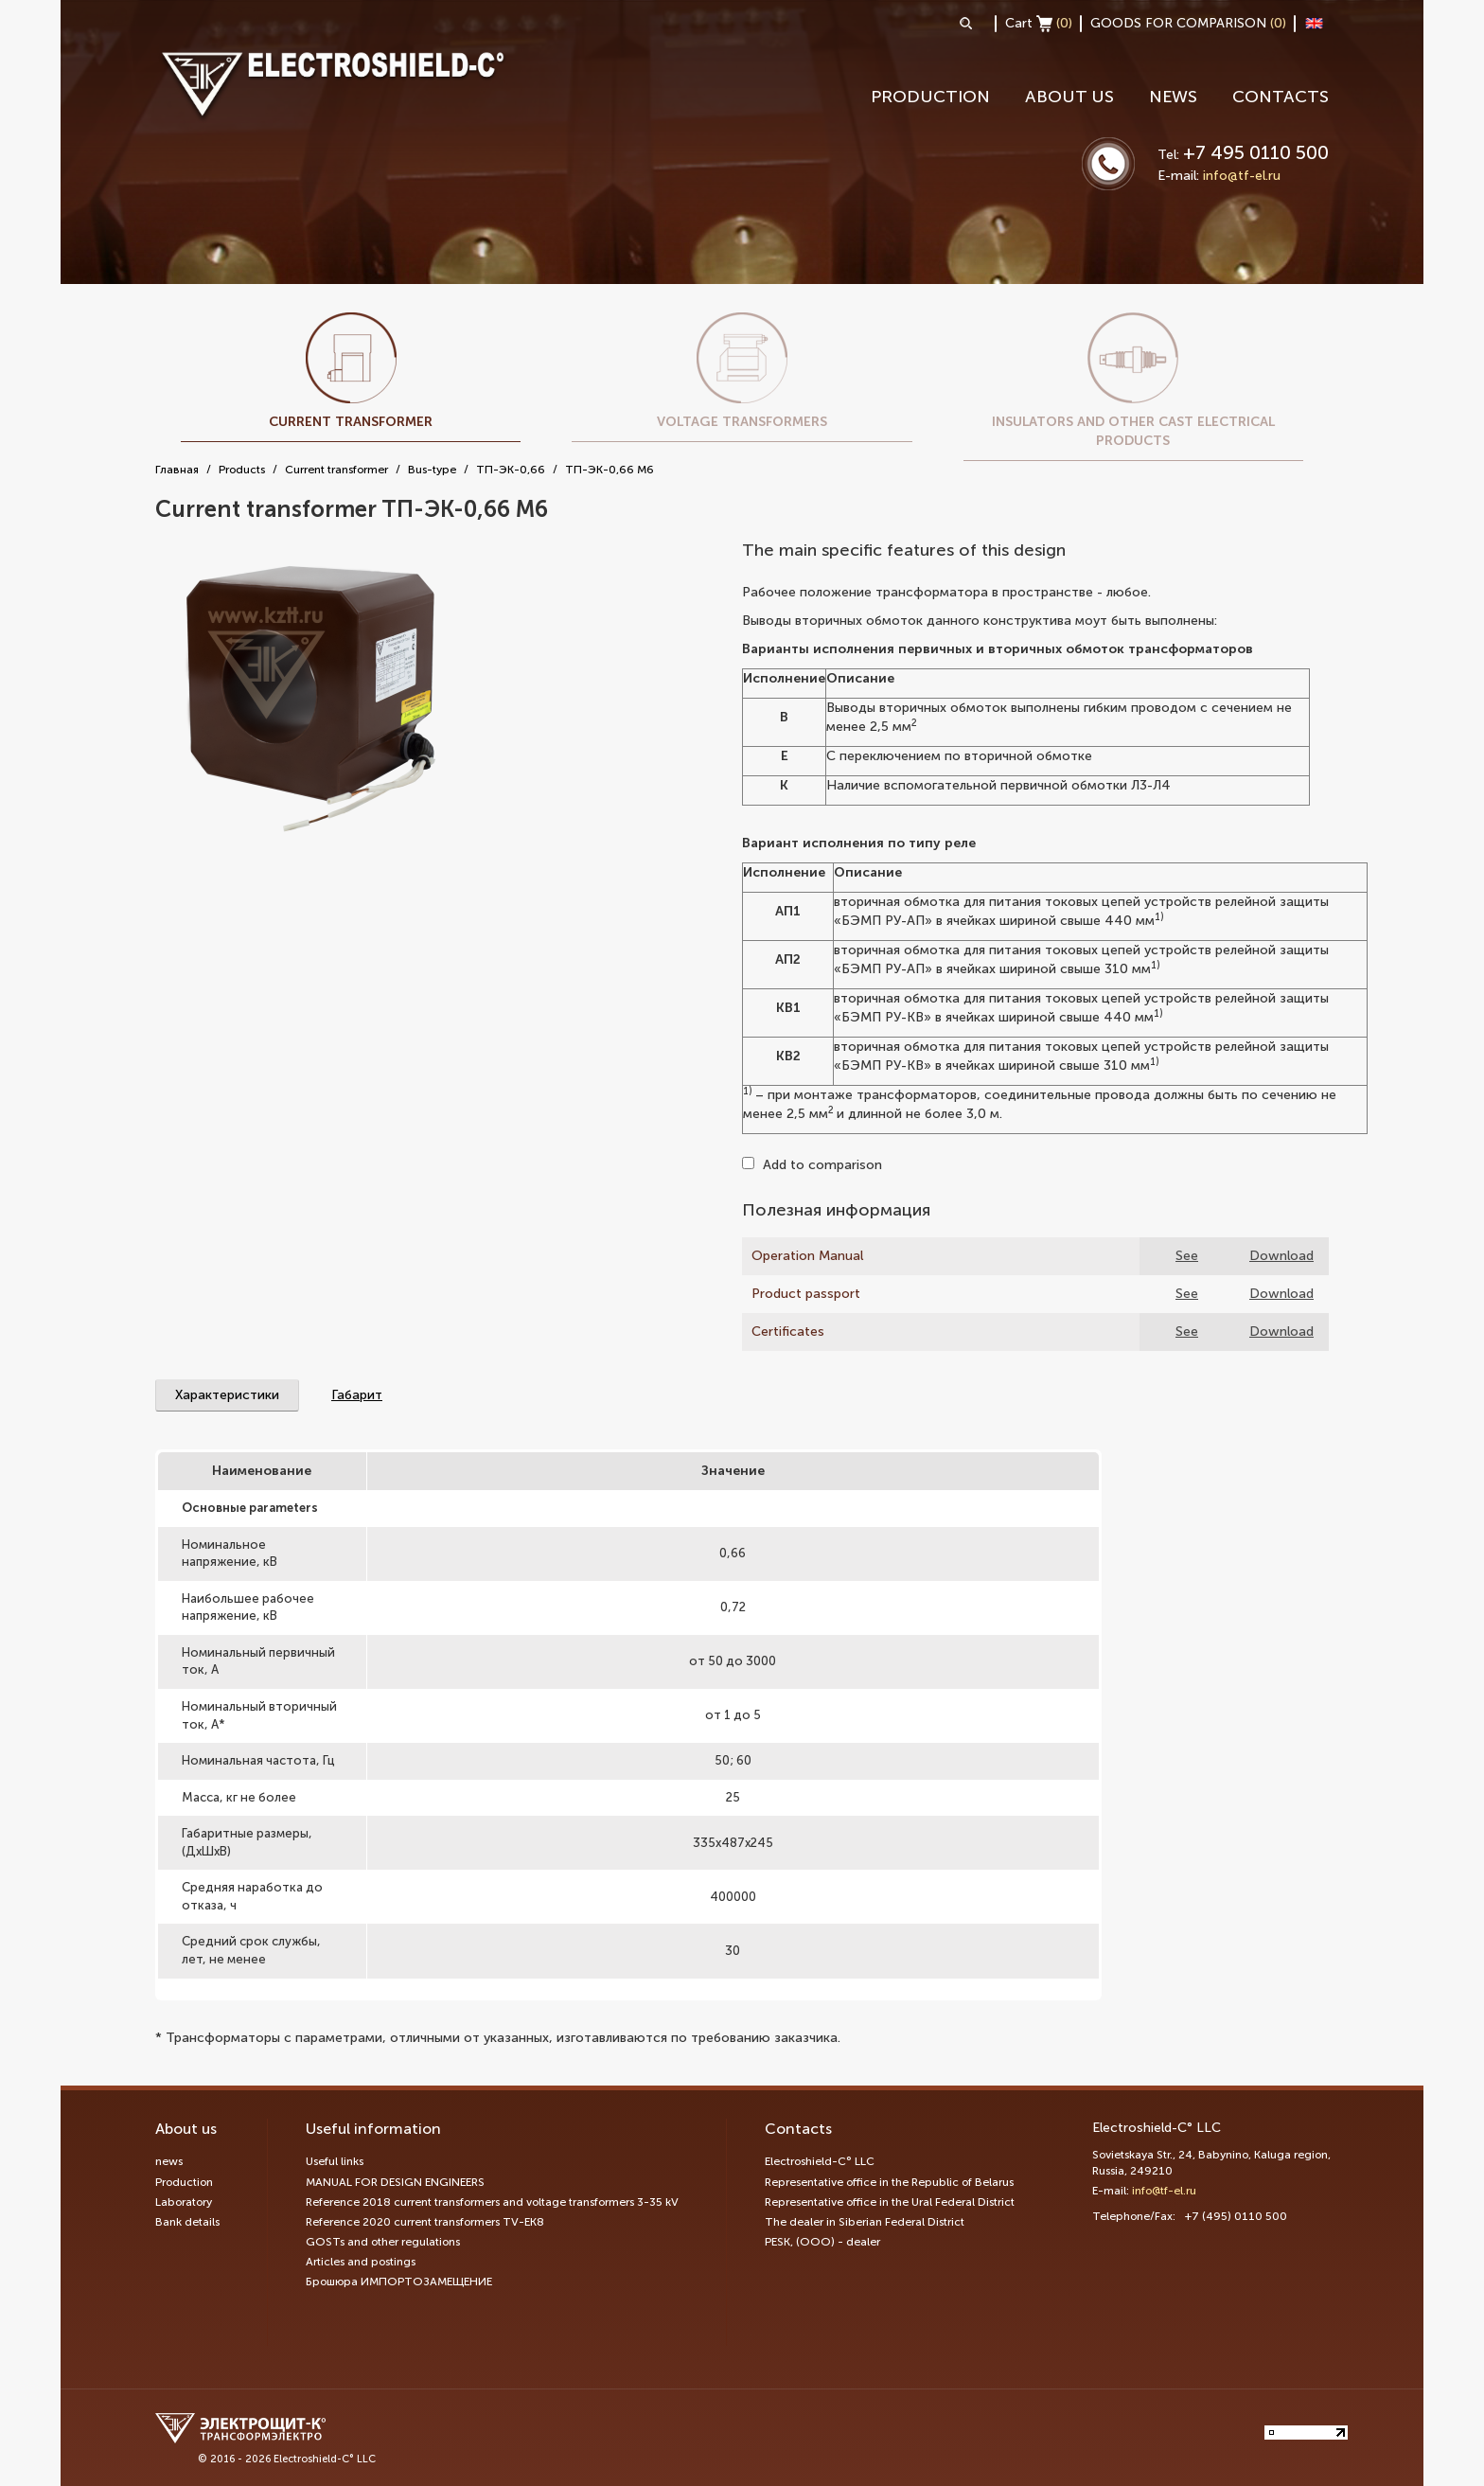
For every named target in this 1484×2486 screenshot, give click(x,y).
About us (1069, 96)
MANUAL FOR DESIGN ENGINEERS (395, 2182)
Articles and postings (360, 2261)
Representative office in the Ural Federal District (890, 2202)
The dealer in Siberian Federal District (864, 2222)
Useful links (334, 2161)
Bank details (187, 2222)
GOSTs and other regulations (383, 2241)
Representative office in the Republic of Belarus (889, 2182)
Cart (1038, 23)
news (1173, 96)
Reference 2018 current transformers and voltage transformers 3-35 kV (492, 2202)
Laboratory (183, 2202)
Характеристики (227, 1395)
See (1186, 1256)
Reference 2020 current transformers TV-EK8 (425, 2222)
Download (1281, 1256)
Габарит (356, 1395)
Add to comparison (812, 1165)
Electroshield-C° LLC (819, 2161)
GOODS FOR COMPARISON (1188, 23)
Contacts (1280, 96)
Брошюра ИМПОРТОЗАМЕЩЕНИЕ (399, 2281)
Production (930, 96)
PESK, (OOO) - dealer (822, 2241)
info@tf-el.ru (1242, 176)
